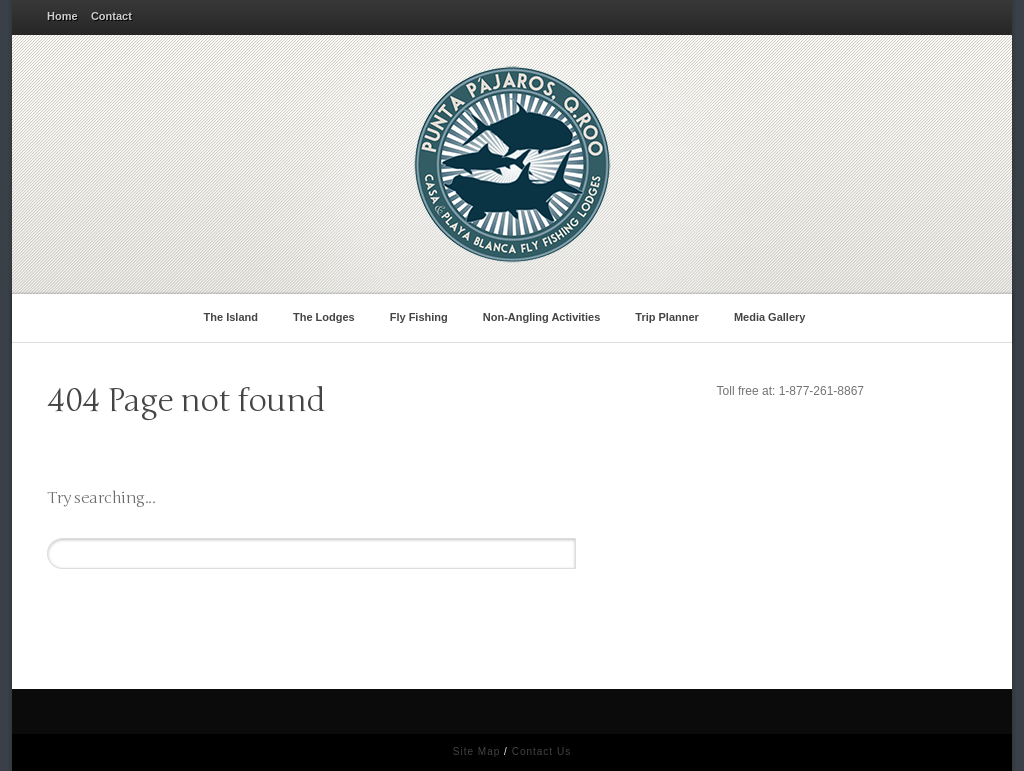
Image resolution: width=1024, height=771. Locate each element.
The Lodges (327, 315)
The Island (234, 315)
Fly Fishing (422, 315)
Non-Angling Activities (545, 315)
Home (62, 16)
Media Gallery (773, 315)
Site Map (476, 751)
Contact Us (541, 751)
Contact (111, 16)
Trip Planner (670, 315)
